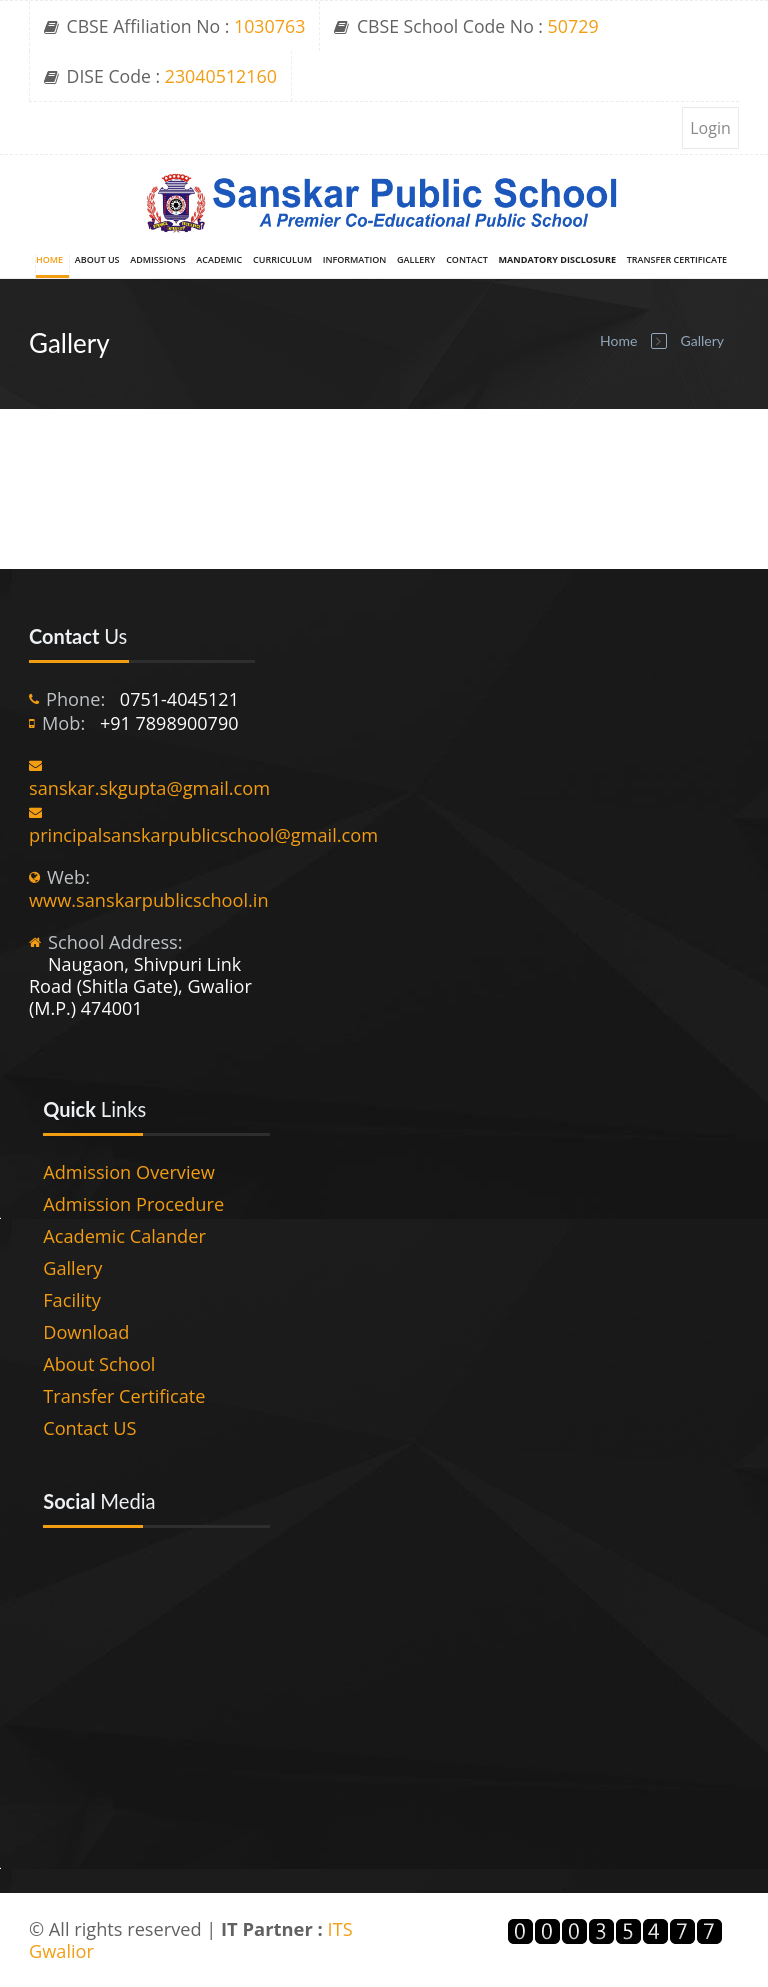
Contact (467, 260)
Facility (72, 1300)
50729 (573, 26)
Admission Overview (129, 1172)
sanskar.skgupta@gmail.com (149, 788)
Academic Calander (124, 1236)
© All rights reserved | (125, 1929)
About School (99, 1364)
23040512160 (221, 76)
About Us (97, 260)
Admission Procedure (133, 1204)
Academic (219, 260)
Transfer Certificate (677, 260)
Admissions (157, 260)
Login (710, 128)
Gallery (416, 260)
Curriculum (282, 260)
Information (355, 260)
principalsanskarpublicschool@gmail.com (203, 835)
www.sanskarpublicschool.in (149, 900)
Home (49, 260)
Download (86, 1332)
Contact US (89, 1428)
